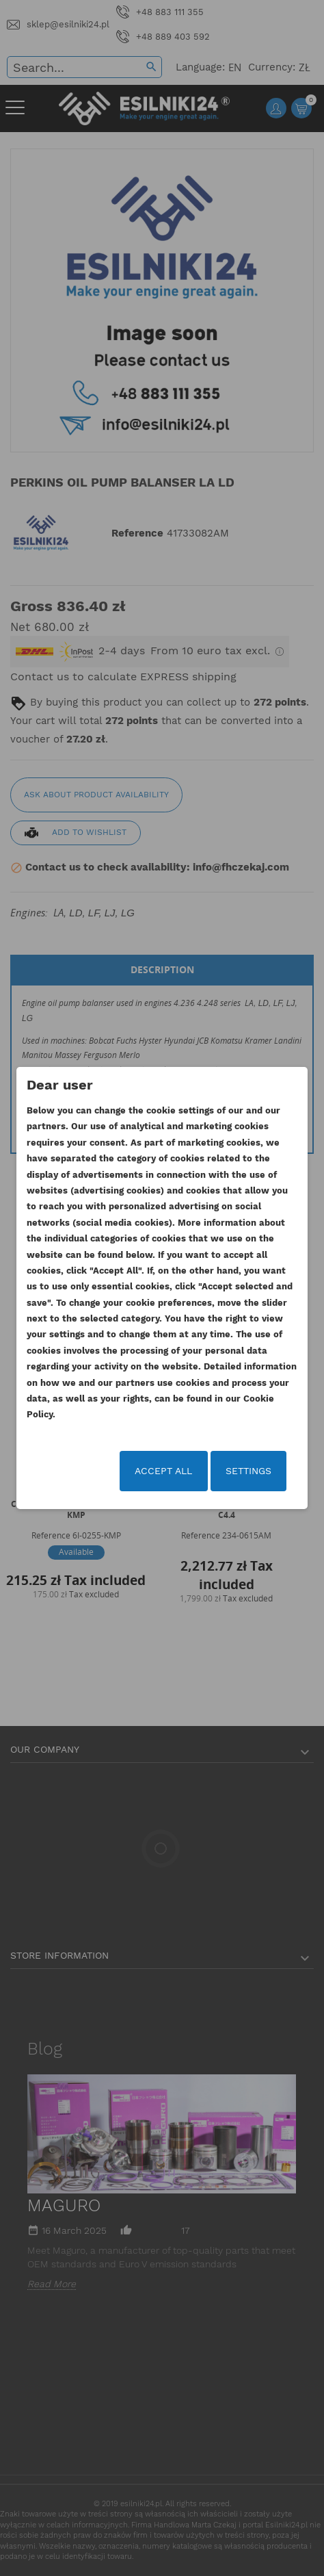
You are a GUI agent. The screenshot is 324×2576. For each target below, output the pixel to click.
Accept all (163, 1470)
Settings (248, 1470)
